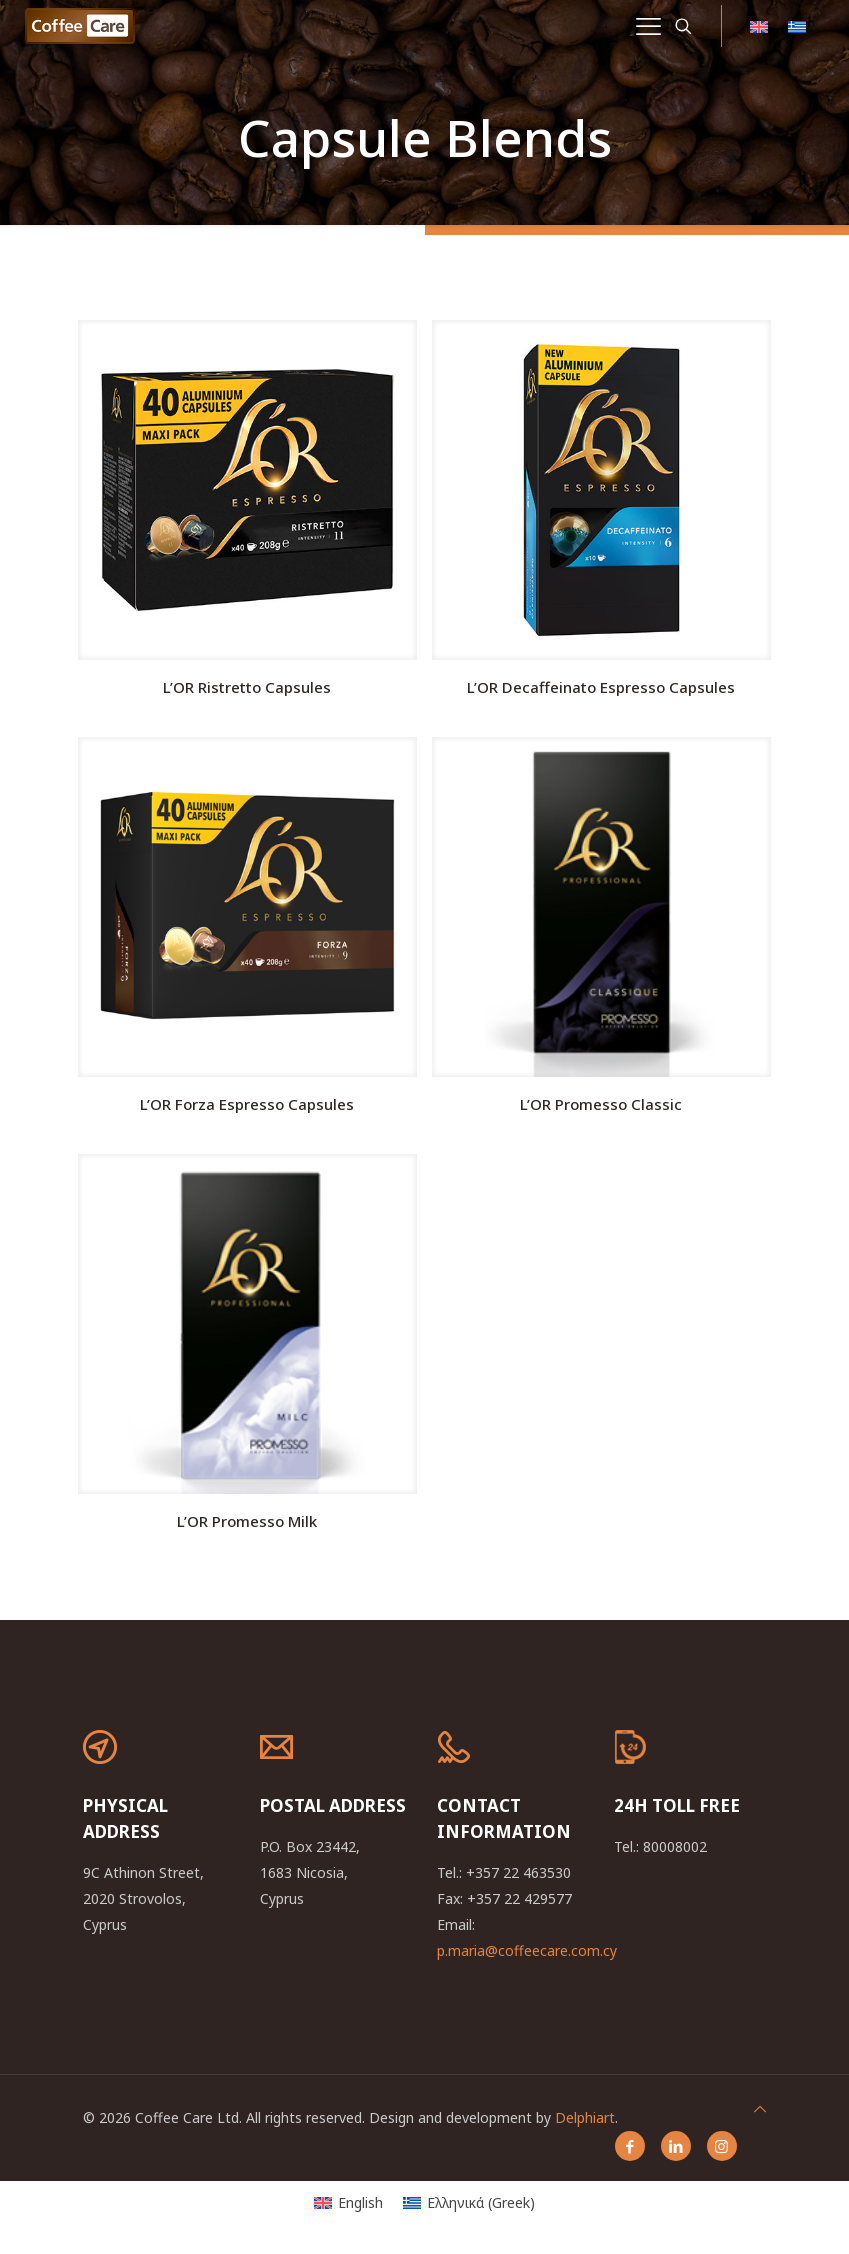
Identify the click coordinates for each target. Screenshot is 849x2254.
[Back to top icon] (760, 2109)
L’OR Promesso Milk (247, 1521)
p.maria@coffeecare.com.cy (527, 1950)
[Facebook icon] (630, 2146)
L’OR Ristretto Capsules (247, 687)
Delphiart (585, 2117)
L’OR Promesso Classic (601, 1104)
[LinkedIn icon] (676, 2146)
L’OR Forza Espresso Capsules (247, 1104)
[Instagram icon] (722, 2146)
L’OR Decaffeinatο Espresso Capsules (601, 687)
